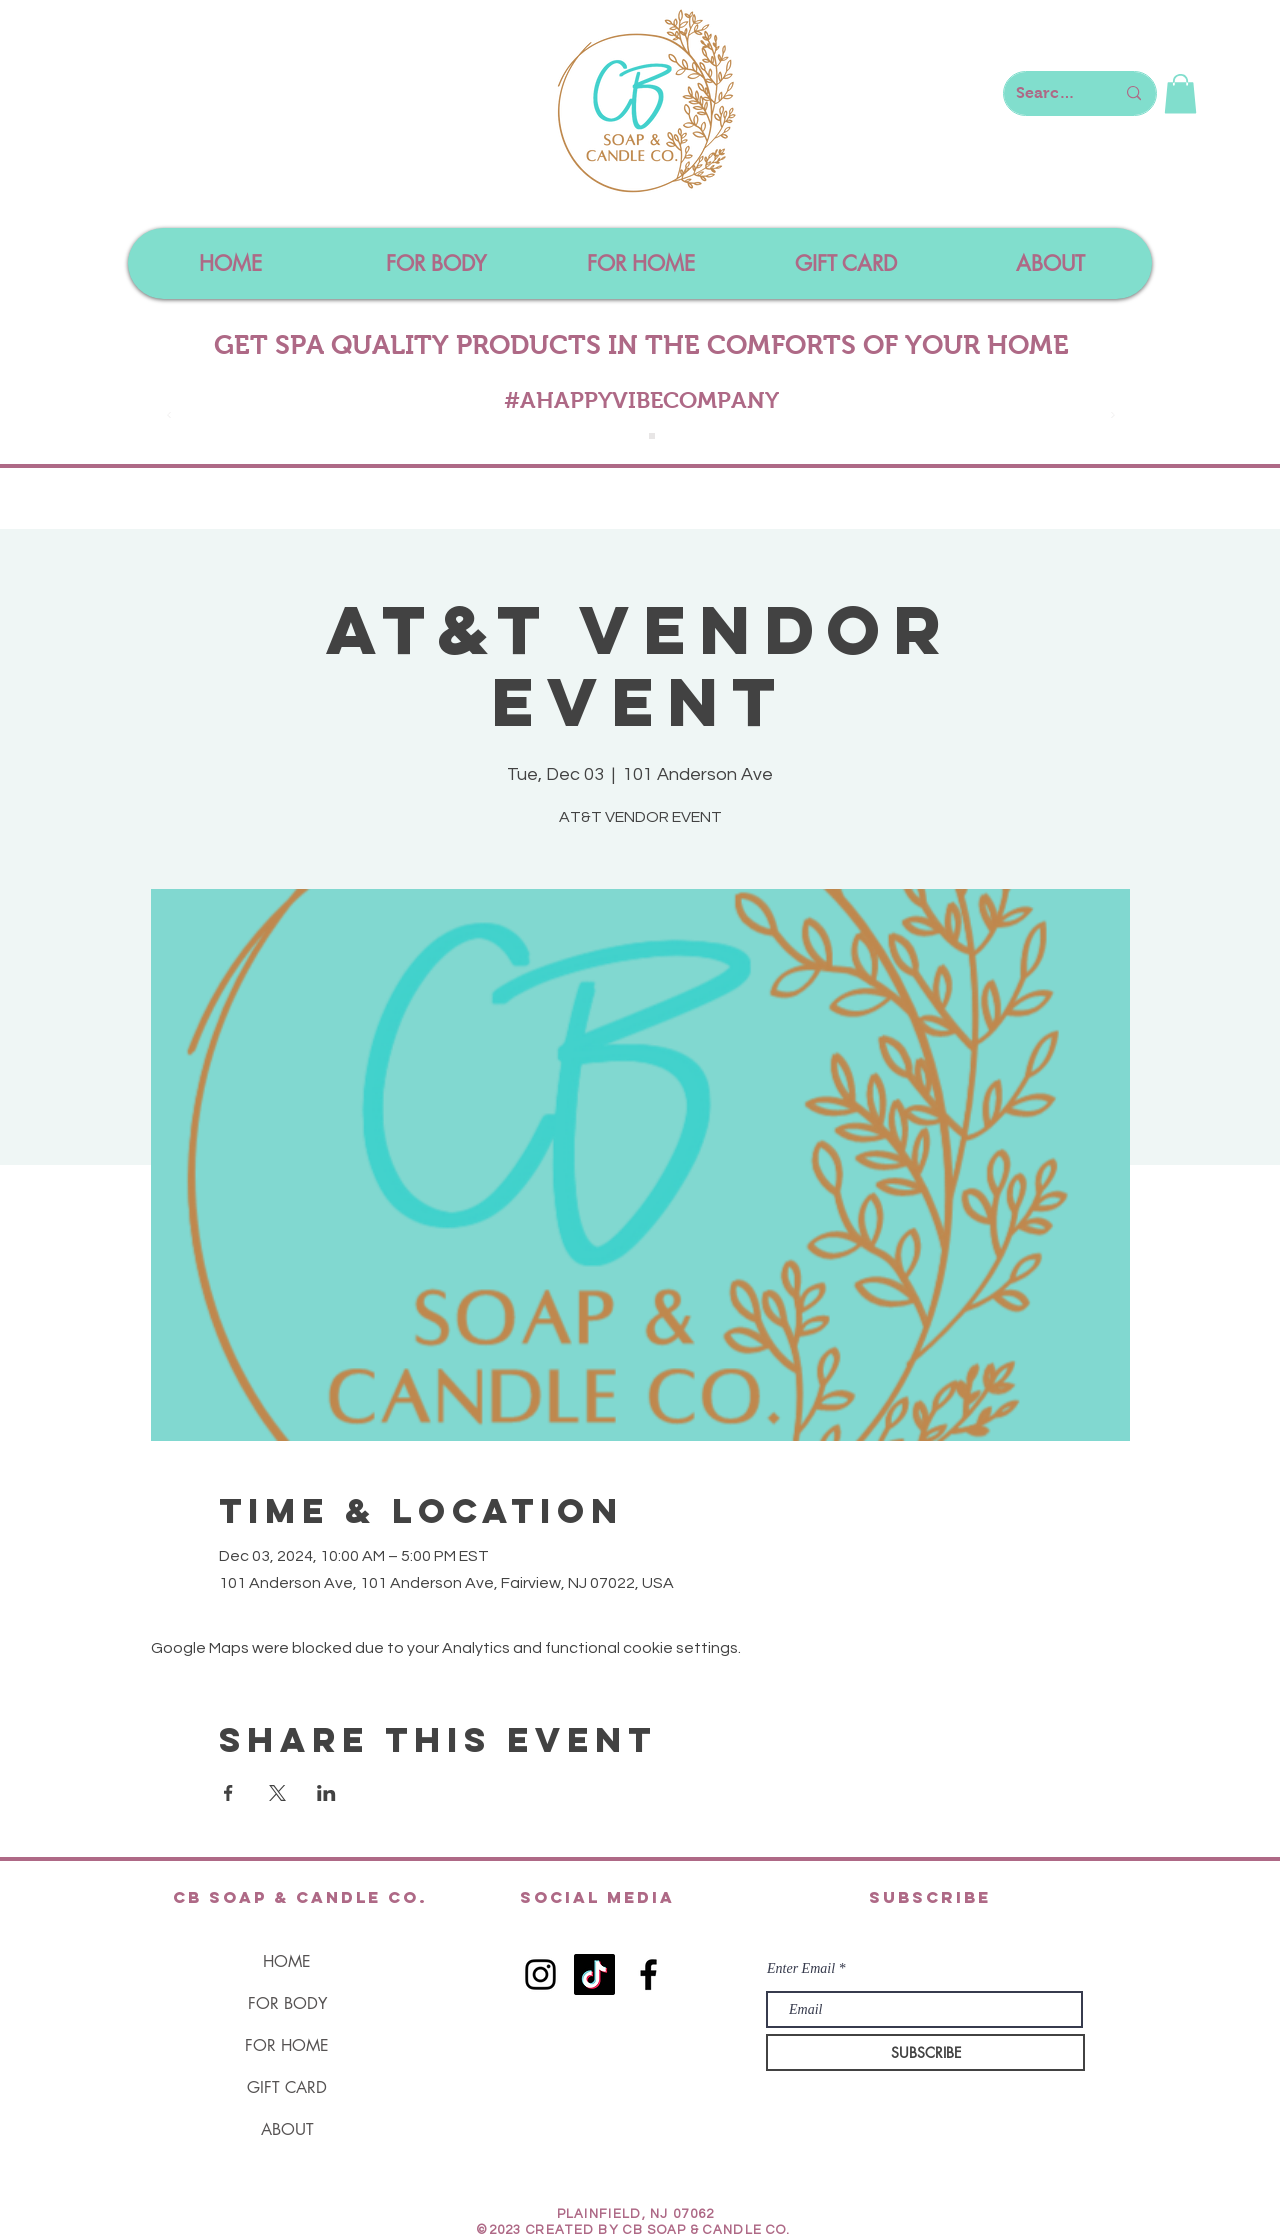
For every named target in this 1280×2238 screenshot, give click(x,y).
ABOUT (287, 2129)
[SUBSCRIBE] (925, 2052)
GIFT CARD (287, 2087)
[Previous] (169, 416)
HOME (287, 1961)
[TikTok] (594, 1974)
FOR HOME (287, 2045)
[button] (1180, 93)
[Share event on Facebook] (228, 1793)
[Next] (1113, 416)
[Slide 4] (652, 436)
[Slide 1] (630, 436)
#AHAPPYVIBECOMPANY (641, 400)
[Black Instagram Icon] (540, 1974)
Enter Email (801, 1969)
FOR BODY (287, 2003)
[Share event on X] (277, 1793)
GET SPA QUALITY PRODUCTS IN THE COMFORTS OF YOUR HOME (641, 345)
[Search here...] (1050, 93)
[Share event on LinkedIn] (326, 1793)
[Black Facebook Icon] (648, 1974)
